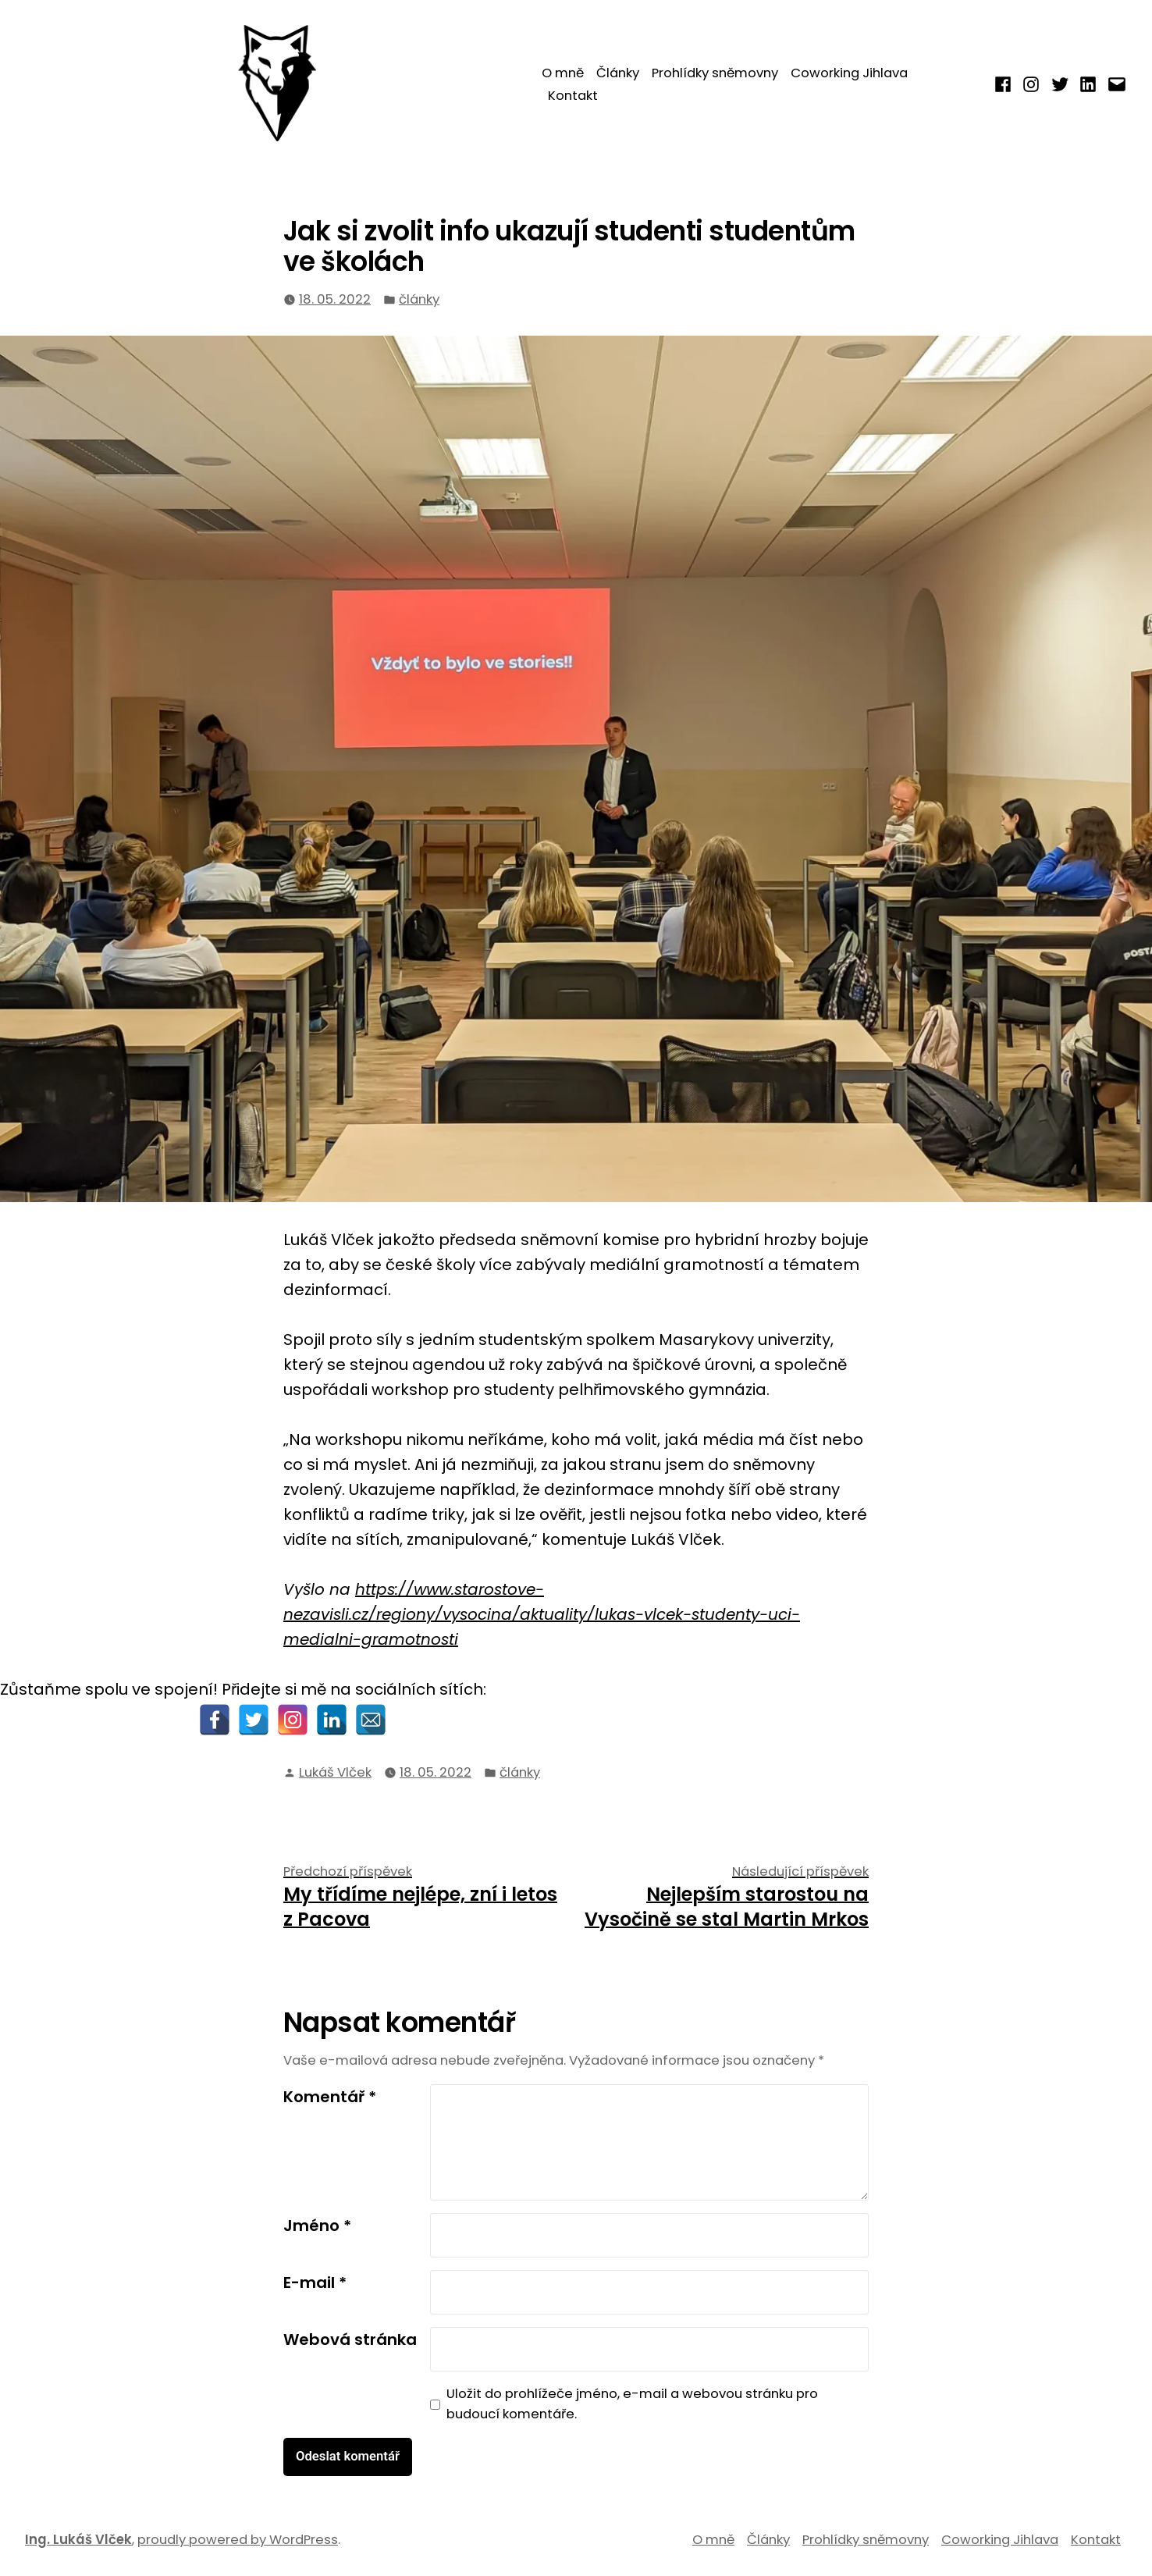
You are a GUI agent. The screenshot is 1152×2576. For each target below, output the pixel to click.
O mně (563, 73)
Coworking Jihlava (849, 73)
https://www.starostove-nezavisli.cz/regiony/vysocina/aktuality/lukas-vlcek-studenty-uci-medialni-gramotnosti (541, 1614)
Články (617, 73)
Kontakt (573, 96)
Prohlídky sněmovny (715, 73)
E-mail (315, 2282)
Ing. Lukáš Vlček (78, 2540)
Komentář (329, 2097)
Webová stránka (350, 2339)
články (419, 299)
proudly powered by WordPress (237, 2540)
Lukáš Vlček (335, 1772)
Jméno (317, 2225)
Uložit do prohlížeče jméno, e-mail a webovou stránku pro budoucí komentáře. (632, 2404)
